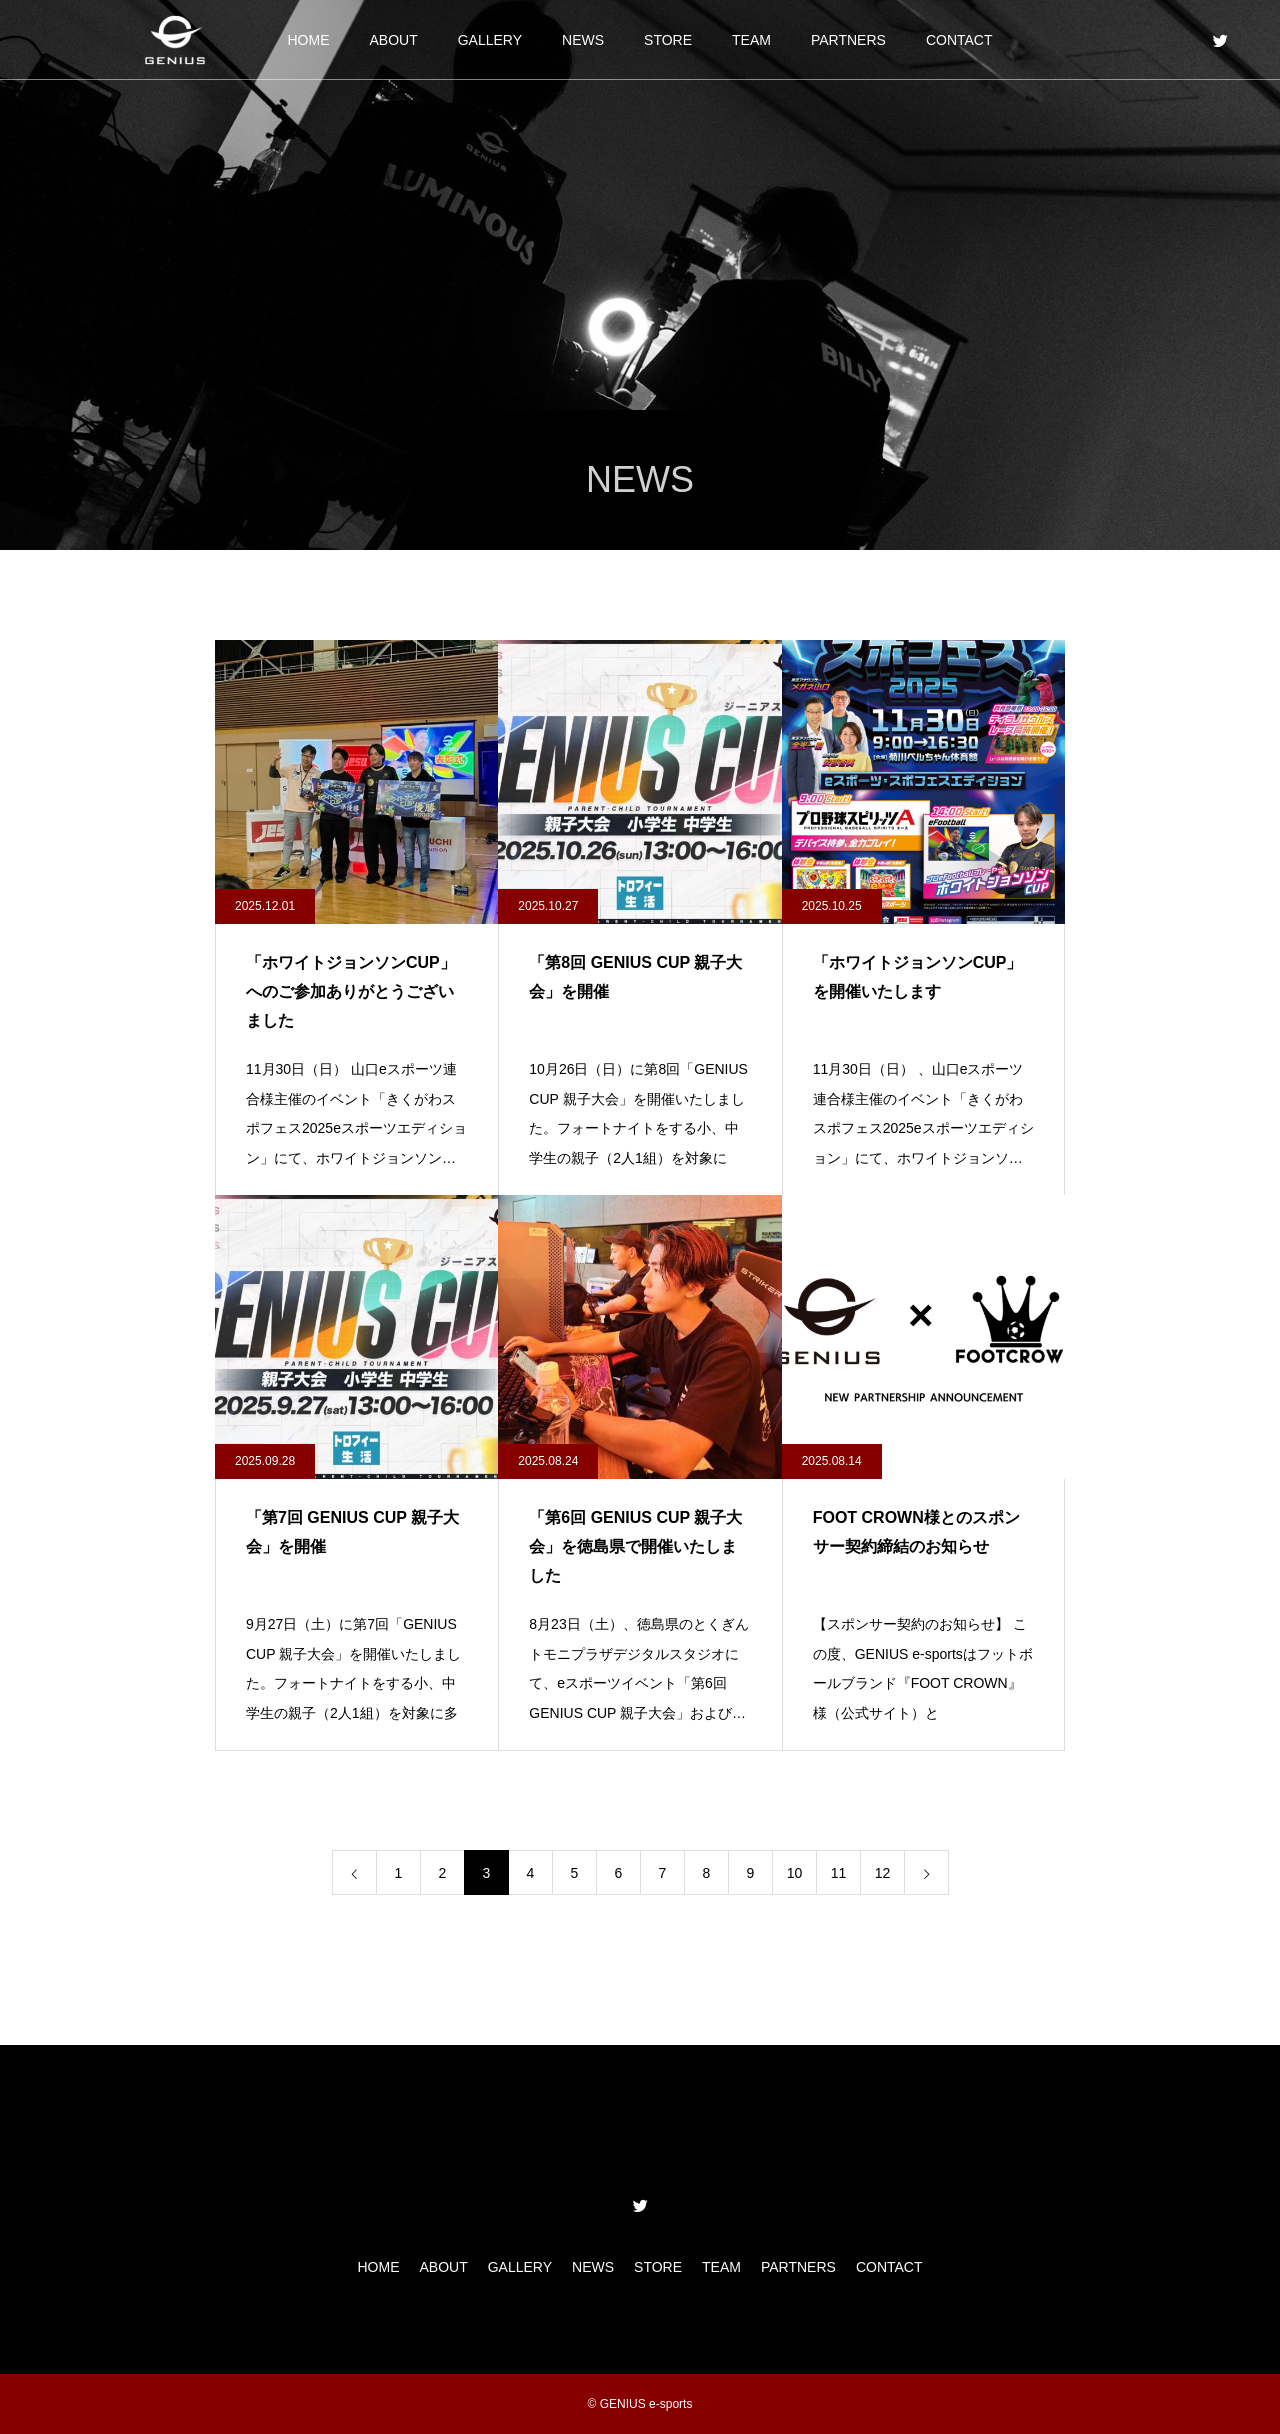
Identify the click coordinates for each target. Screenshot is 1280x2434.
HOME (308, 40)
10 (795, 1873)
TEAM (751, 40)
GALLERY (490, 40)
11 (839, 1873)
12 (883, 1873)
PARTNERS (848, 40)
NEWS (583, 40)
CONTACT (959, 40)
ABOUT (393, 40)
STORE (668, 40)
